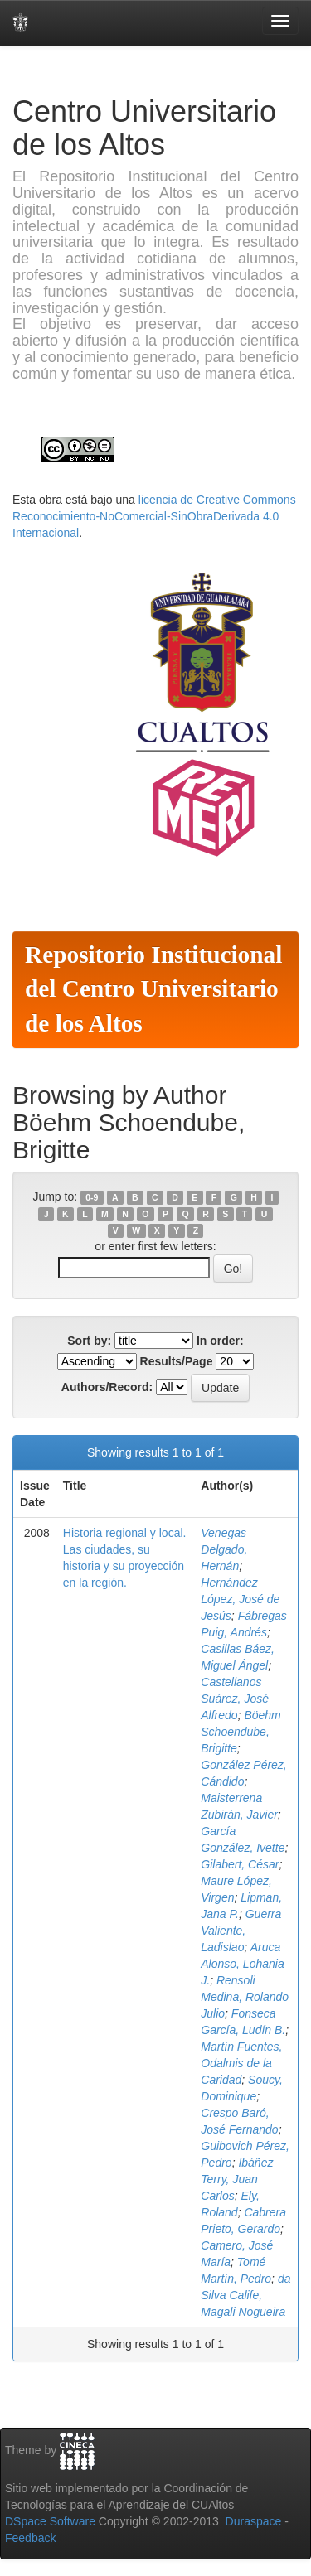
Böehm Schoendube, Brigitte (241, 1731)
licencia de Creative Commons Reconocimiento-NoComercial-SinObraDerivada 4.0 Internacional (154, 516)
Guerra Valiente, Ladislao (241, 1930)
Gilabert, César (240, 1864)
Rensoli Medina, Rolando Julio (245, 1997)
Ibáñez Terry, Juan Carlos (237, 2179)
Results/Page (176, 1361)
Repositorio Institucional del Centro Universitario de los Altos (153, 989)
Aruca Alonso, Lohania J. (242, 1963)
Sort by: (89, 1340)
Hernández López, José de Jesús (240, 1599)
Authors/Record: (107, 1387)
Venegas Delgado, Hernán (224, 1549)
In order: (220, 1340)
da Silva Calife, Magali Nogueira (245, 2295)
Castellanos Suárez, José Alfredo (235, 1698)
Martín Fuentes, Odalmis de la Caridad (241, 2063)
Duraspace (254, 2521)
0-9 (91, 1197)
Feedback (30, 2538)
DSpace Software (50, 2521)
